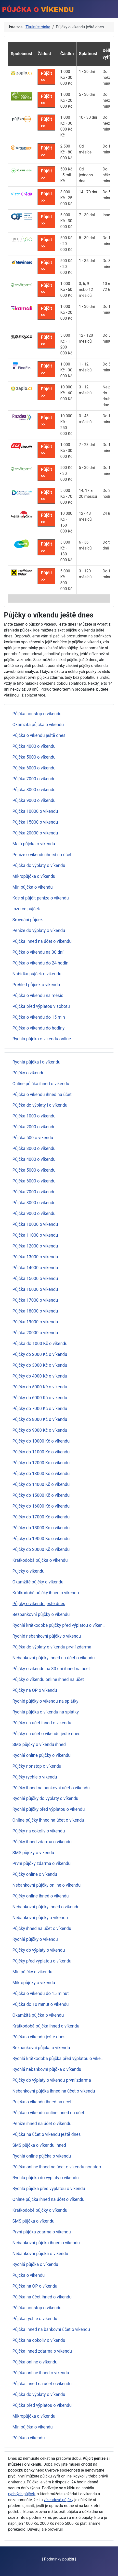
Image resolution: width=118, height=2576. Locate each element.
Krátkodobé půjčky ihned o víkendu (46, 1592)
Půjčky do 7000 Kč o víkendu (40, 1408)
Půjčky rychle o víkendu (35, 1777)
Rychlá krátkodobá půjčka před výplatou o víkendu (59, 2058)
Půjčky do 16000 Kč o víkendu (41, 1506)
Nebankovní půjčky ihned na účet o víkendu (54, 1657)
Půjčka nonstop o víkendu (37, 713)
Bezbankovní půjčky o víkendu (41, 1614)
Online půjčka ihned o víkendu (41, 1083)
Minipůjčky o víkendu (32, 1971)
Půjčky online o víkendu (35, 1874)
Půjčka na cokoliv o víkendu (39, 2340)
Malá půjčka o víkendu (34, 843)
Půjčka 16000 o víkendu (35, 1289)
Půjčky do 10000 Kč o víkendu (41, 1441)
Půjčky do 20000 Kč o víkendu (41, 1549)
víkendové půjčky (58, 2499)
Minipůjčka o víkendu (33, 887)
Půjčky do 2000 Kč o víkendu (40, 1354)
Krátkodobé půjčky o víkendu (40, 2210)
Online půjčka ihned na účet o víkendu (49, 2199)
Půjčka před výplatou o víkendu (42, 2405)
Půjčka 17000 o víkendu (35, 1300)
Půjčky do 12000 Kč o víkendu (41, 1462)
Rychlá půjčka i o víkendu (36, 1062)
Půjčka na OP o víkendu (35, 2286)
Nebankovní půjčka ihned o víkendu (46, 2242)
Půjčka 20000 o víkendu (35, 833)
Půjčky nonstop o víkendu (37, 1766)
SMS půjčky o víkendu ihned (39, 1744)
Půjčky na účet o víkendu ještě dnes (46, 1733)
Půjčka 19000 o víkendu (35, 1321)
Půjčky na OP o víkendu (35, 1690)
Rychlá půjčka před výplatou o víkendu (49, 2188)
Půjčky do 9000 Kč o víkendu (40, 1430)
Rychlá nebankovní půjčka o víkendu (47, 2069)
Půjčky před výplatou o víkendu (42, 1961)
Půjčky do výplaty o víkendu (39, 1950)
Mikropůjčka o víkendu (34, 876)
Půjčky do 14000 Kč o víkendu (41, 1484)
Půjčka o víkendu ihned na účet (42, 1094)
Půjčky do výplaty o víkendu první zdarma (52, 2080)
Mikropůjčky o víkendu (34, 1982)
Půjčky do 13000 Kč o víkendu (41, 1473)
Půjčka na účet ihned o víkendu (42, 2296)
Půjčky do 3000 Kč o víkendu (40, 1365)
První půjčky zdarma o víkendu (42, 1863)
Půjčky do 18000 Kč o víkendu (41, 1527)
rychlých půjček (21, 2494)
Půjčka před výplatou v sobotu (41, 1006)
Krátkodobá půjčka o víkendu (40, 1560)
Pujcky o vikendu (28, 1571)
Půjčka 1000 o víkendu (34, 1115)
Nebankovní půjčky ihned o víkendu (46, 1906)
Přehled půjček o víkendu (36, 984)
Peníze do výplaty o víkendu (39, 930)
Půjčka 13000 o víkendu (35, 1256)
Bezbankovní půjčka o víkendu (41, 2047)
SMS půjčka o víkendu (33, 2221)
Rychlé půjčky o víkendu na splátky (46, 1701)
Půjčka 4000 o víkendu (34, 746)
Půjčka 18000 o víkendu (35, 1311)
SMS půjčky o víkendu (33, 1852)
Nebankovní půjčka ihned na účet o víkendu (54, 2091)
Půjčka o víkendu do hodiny (39, 1028)
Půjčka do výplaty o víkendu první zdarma (52, 1647)
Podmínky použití (59, 2559)
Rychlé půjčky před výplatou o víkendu (49, 1809)
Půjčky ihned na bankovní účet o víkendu (51, 1787)
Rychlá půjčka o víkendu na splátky (46, 1712)
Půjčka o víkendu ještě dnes (39, 735)
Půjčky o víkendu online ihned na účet (48, 1679)
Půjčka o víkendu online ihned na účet (48, 2112)
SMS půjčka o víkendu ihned (39, 2145)
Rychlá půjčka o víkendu (35, 2264)
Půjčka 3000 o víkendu (34, 1148)
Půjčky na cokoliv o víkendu (39, 1830)
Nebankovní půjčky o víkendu (40, 1917)
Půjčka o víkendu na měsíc (38, 995)
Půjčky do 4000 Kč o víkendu (40, 1376)
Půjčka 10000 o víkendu (35, 811)
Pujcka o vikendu (29, 2275)
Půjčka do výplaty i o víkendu (40, 1105)
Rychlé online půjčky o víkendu (42, 1755)
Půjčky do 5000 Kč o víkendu (40, 1386)
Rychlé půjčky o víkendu (35, 1939)
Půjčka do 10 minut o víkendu (41, 2004)
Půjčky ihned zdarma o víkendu (42, 1841)
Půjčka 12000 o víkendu (35, 1246)
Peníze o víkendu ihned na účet (42, 854)
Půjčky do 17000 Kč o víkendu (41, 1516)
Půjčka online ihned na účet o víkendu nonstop (57, 2166)
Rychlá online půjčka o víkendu (42, 2156)
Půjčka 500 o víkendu (33, 1137)
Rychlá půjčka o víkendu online (42, 1038)
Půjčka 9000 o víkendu (34, 800)
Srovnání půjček (28, 919)
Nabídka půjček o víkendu (37, 973)
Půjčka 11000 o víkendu (35, 1235)
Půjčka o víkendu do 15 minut (41, 1993)
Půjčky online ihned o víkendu (41, 1896)
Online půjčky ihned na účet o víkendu (48, 1820)
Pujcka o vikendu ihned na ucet (42, 2101)
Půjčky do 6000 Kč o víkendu (40, 1397)
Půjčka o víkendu (29, 2437)
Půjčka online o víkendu (35, 2362)
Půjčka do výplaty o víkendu (39, 865)
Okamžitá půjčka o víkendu (38, 724)
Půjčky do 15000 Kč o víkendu (41, 1495)
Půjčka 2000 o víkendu (34, 1126)
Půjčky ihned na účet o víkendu (42, 1928)
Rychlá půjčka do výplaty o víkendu (46, 2177)
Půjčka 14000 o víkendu (35, 1267)
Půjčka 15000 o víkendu (35, 822)
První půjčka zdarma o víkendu (42, 2231)
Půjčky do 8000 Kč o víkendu (40, 1419)
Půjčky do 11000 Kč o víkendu (41, 1451)
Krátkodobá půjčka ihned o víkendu (46, 2026)
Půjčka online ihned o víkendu (41, 2372)
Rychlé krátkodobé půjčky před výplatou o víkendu (59, 1625)
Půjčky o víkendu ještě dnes (39, 1603)
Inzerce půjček (26, 908)
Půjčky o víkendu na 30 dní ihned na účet (51, 1668)
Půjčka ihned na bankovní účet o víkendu (51, 2329)
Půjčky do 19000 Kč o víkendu (41, 1538)
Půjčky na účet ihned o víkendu (42, 1722)
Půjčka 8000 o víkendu (34, 789)
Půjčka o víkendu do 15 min (39, 1017)
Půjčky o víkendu (29, 1072)
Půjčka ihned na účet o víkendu (42, 941)
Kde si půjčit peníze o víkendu (41, 898)
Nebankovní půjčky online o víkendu (47, 1885)
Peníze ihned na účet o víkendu (42, 2123)
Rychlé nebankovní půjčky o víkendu (47, 1636)
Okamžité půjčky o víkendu (38, 1581)
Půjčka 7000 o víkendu (34, 778)
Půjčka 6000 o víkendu (34, 767)
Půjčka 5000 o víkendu (34, 757)
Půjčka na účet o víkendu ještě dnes (47, 2134)
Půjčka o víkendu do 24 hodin (40, 963)
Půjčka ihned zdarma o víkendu (42, 2351)
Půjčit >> (46, 76)
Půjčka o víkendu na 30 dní (38, 952)
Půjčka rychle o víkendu (35, 2318)
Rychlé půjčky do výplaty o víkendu (46, 1798)
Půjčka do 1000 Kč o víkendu (40, 1343)
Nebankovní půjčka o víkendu (40, 2253)
